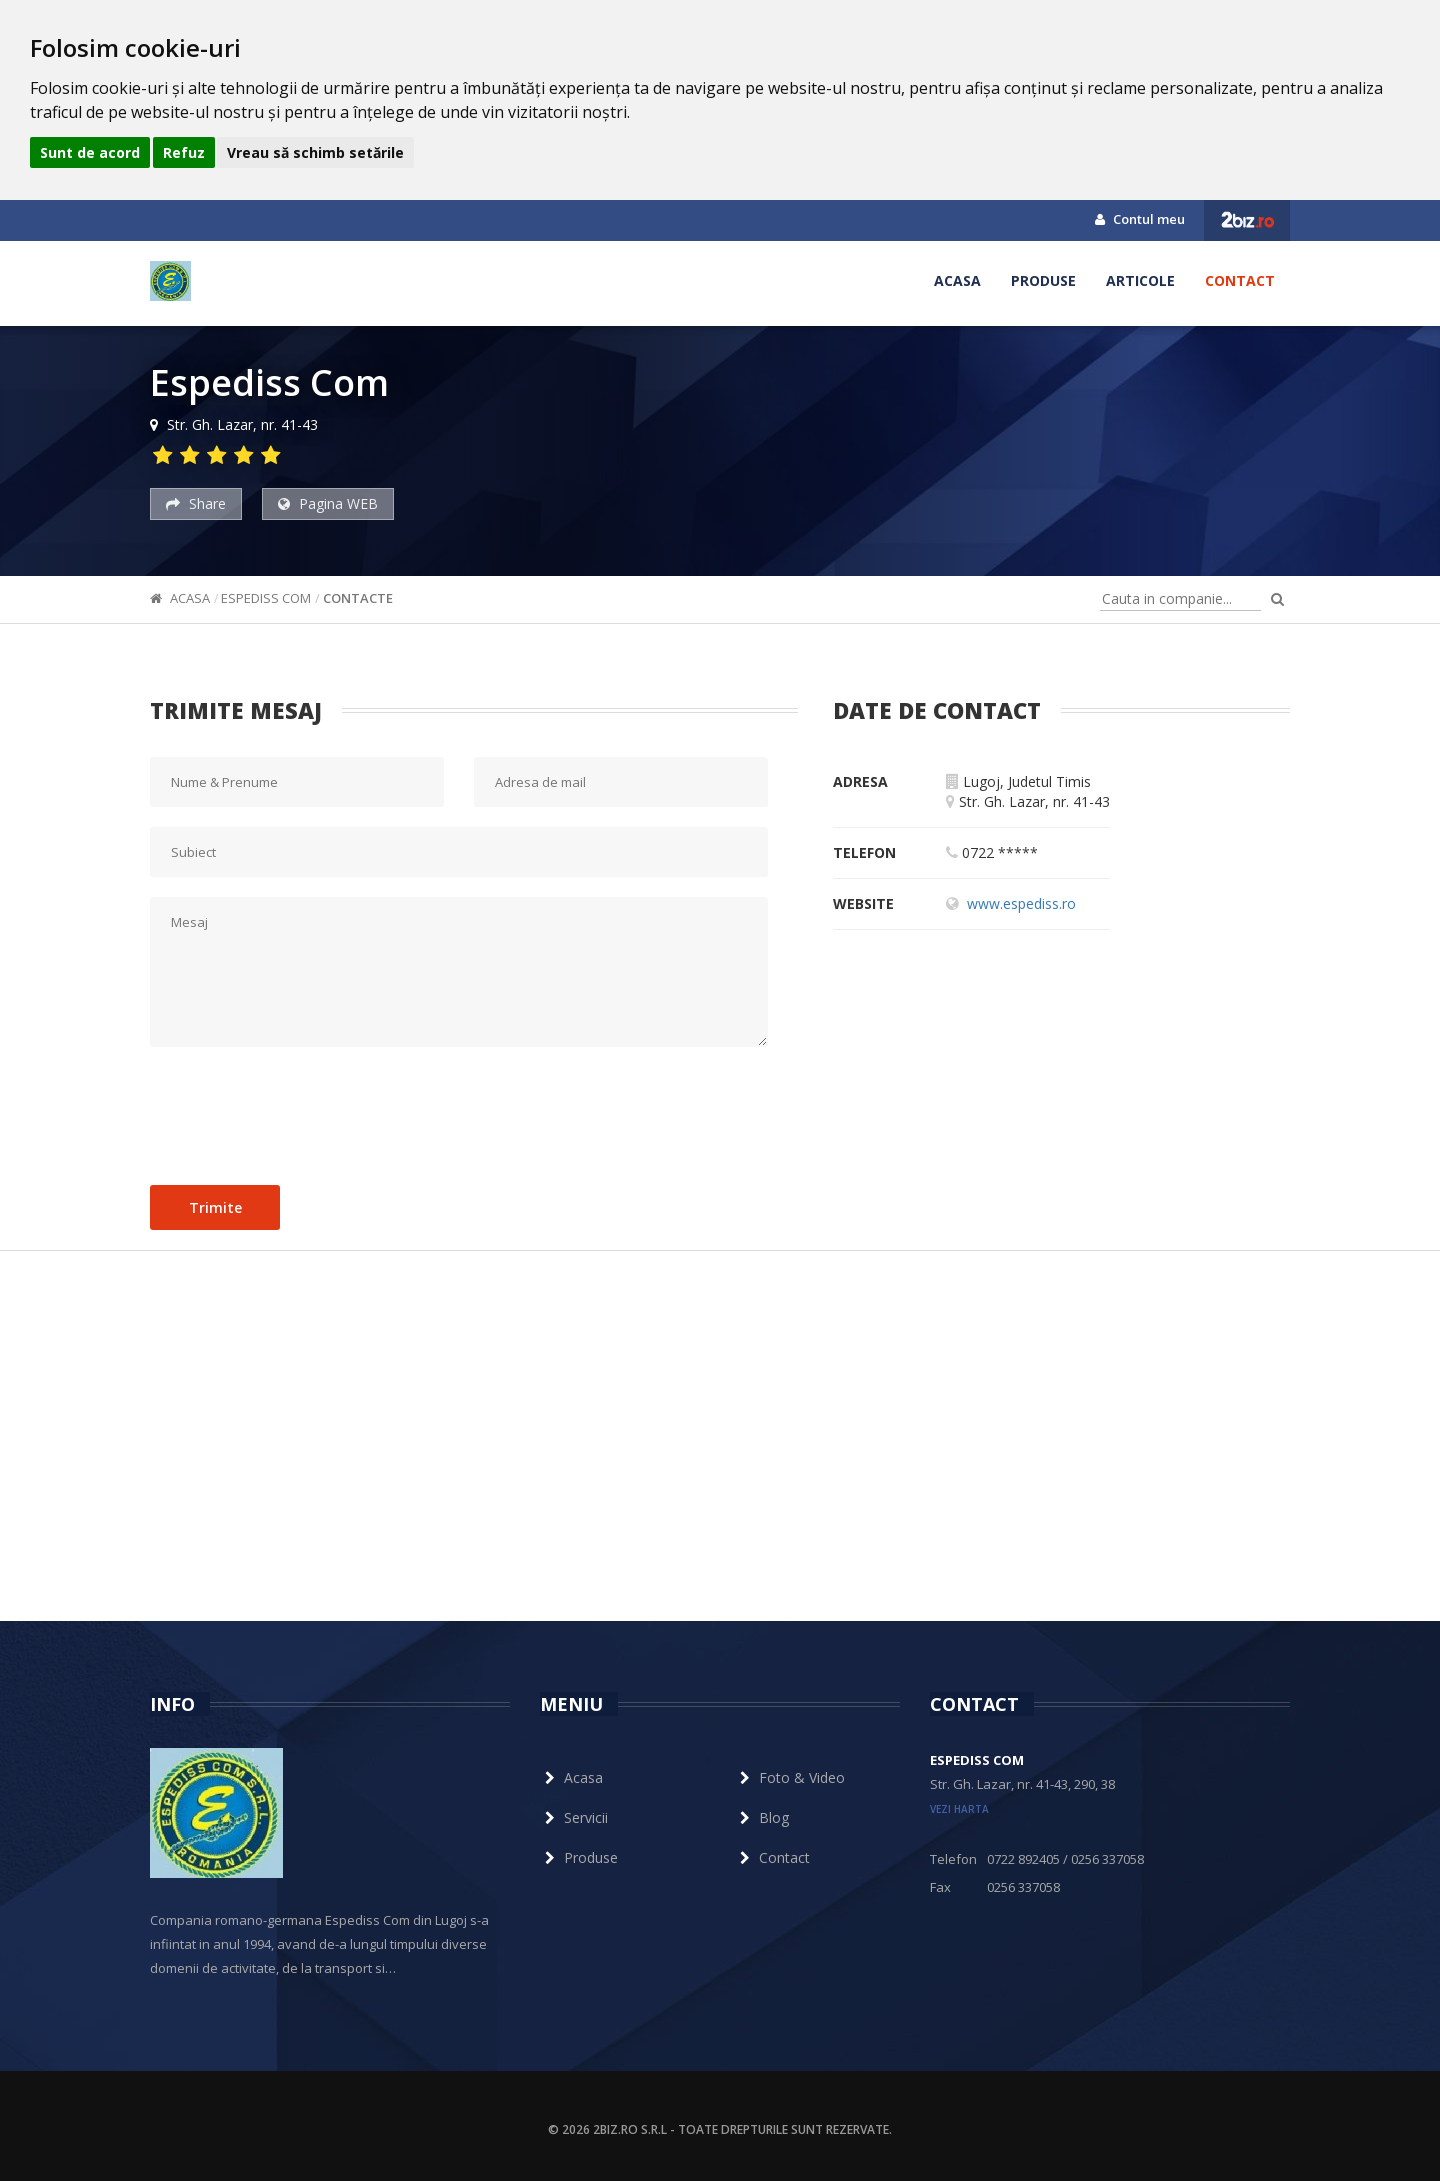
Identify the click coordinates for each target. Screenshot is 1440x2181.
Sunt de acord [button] (90, 152)
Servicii (574, 1817)
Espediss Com (266, 598)
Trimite (215, 1207)
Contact (1240, 280)
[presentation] (302, 1111)
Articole (1140, 280)
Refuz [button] (184, 152)
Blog (762, 1817)
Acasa (957, 280)
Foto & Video (790, 1777)
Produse (1043, 280)
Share (196, 503)
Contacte (358, 598)
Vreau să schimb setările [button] (315, 152)
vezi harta (959, 1809)
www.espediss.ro (1021, 903)
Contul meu (1140, 219)
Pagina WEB (328, 503)
